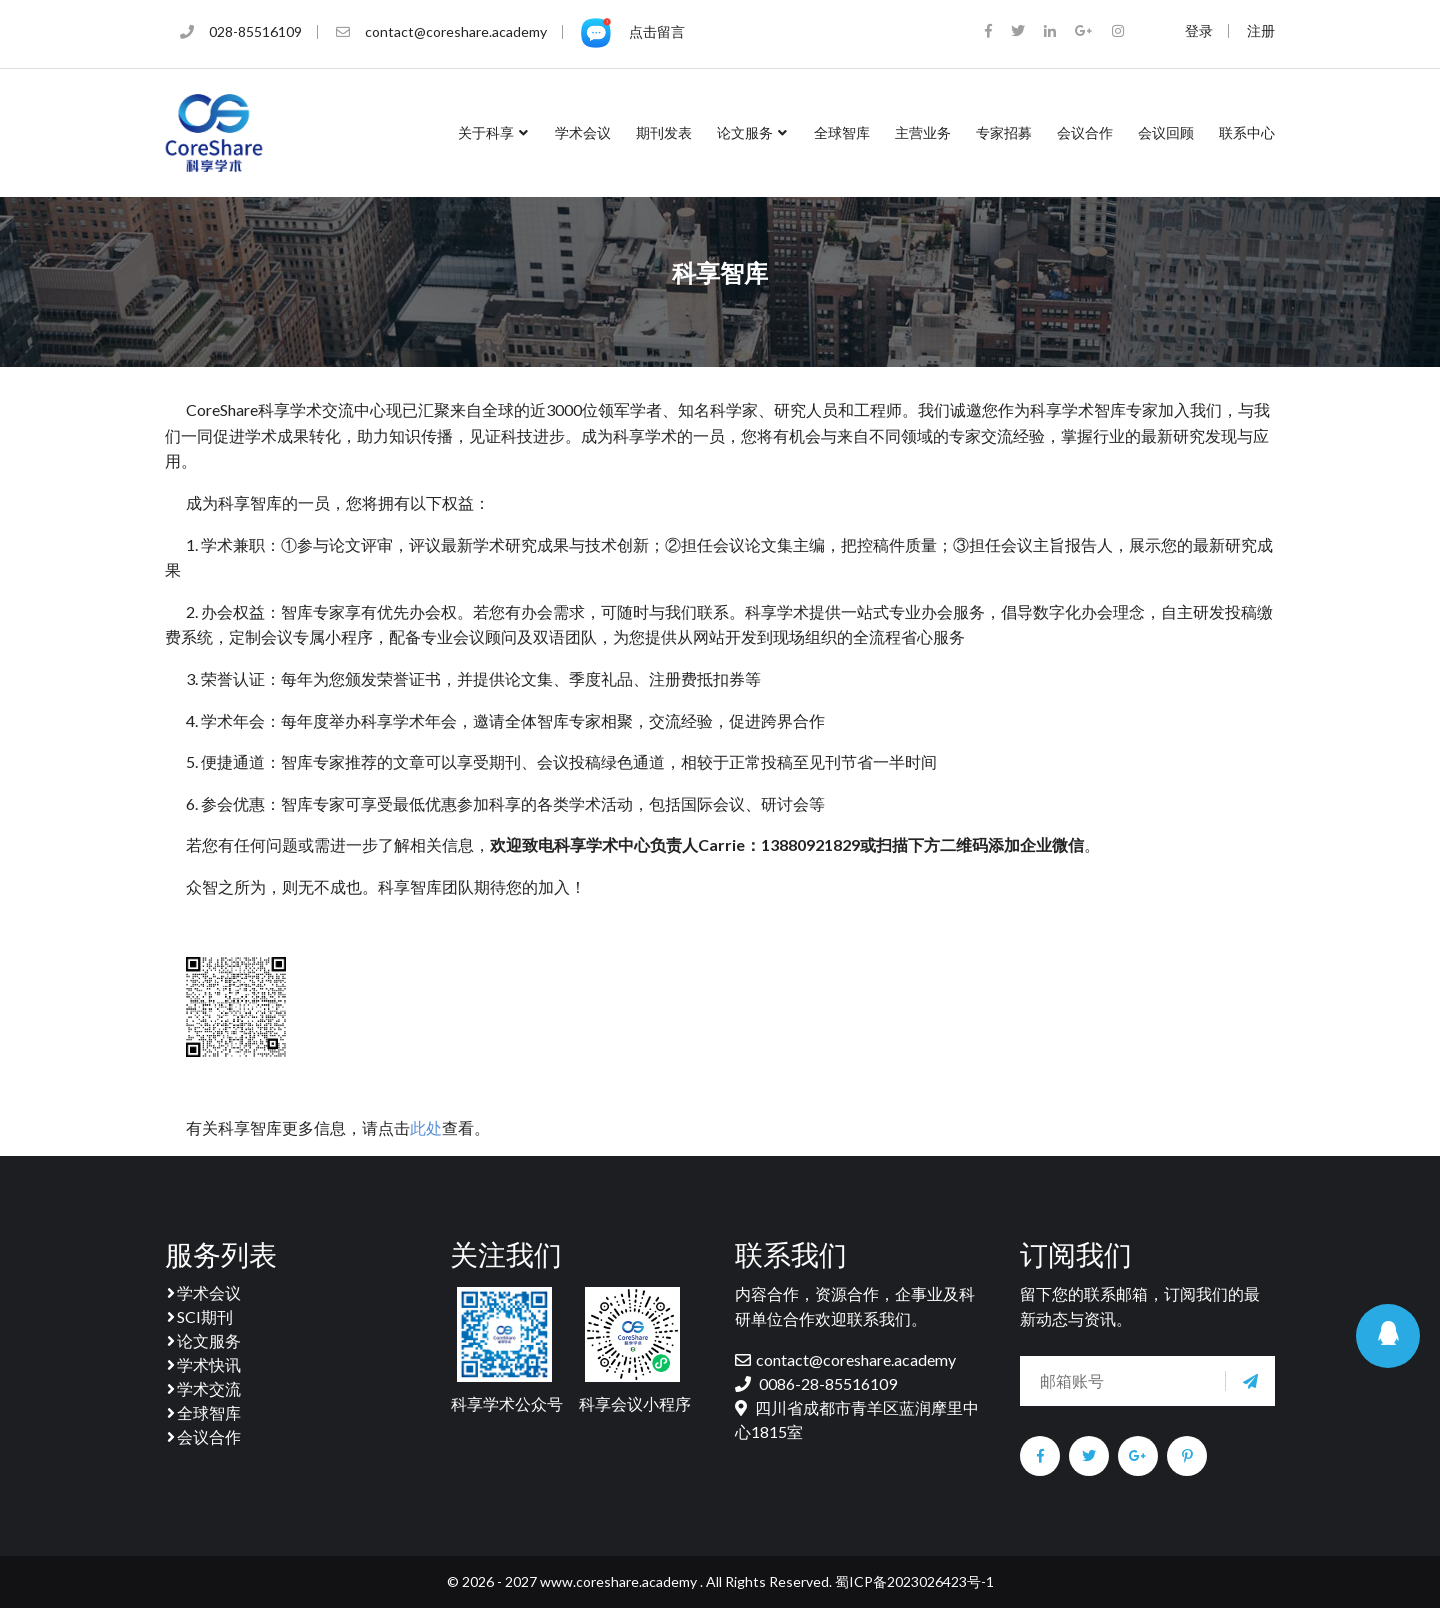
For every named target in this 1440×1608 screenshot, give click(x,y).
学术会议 (583, 132)
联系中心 (1247, 132)
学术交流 (203, 1388)
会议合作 (1085, 132)
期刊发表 (664, 132)
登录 (1199, 31)
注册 (1261, 31)
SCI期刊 (199, 1316)
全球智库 (842, 132)
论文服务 (753, 132)
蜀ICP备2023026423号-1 (913, 1581)
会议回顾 (1166, 132)
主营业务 (923, 132)
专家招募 (1004, 132)
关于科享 (494, 132)
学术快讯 (203, 1364)
